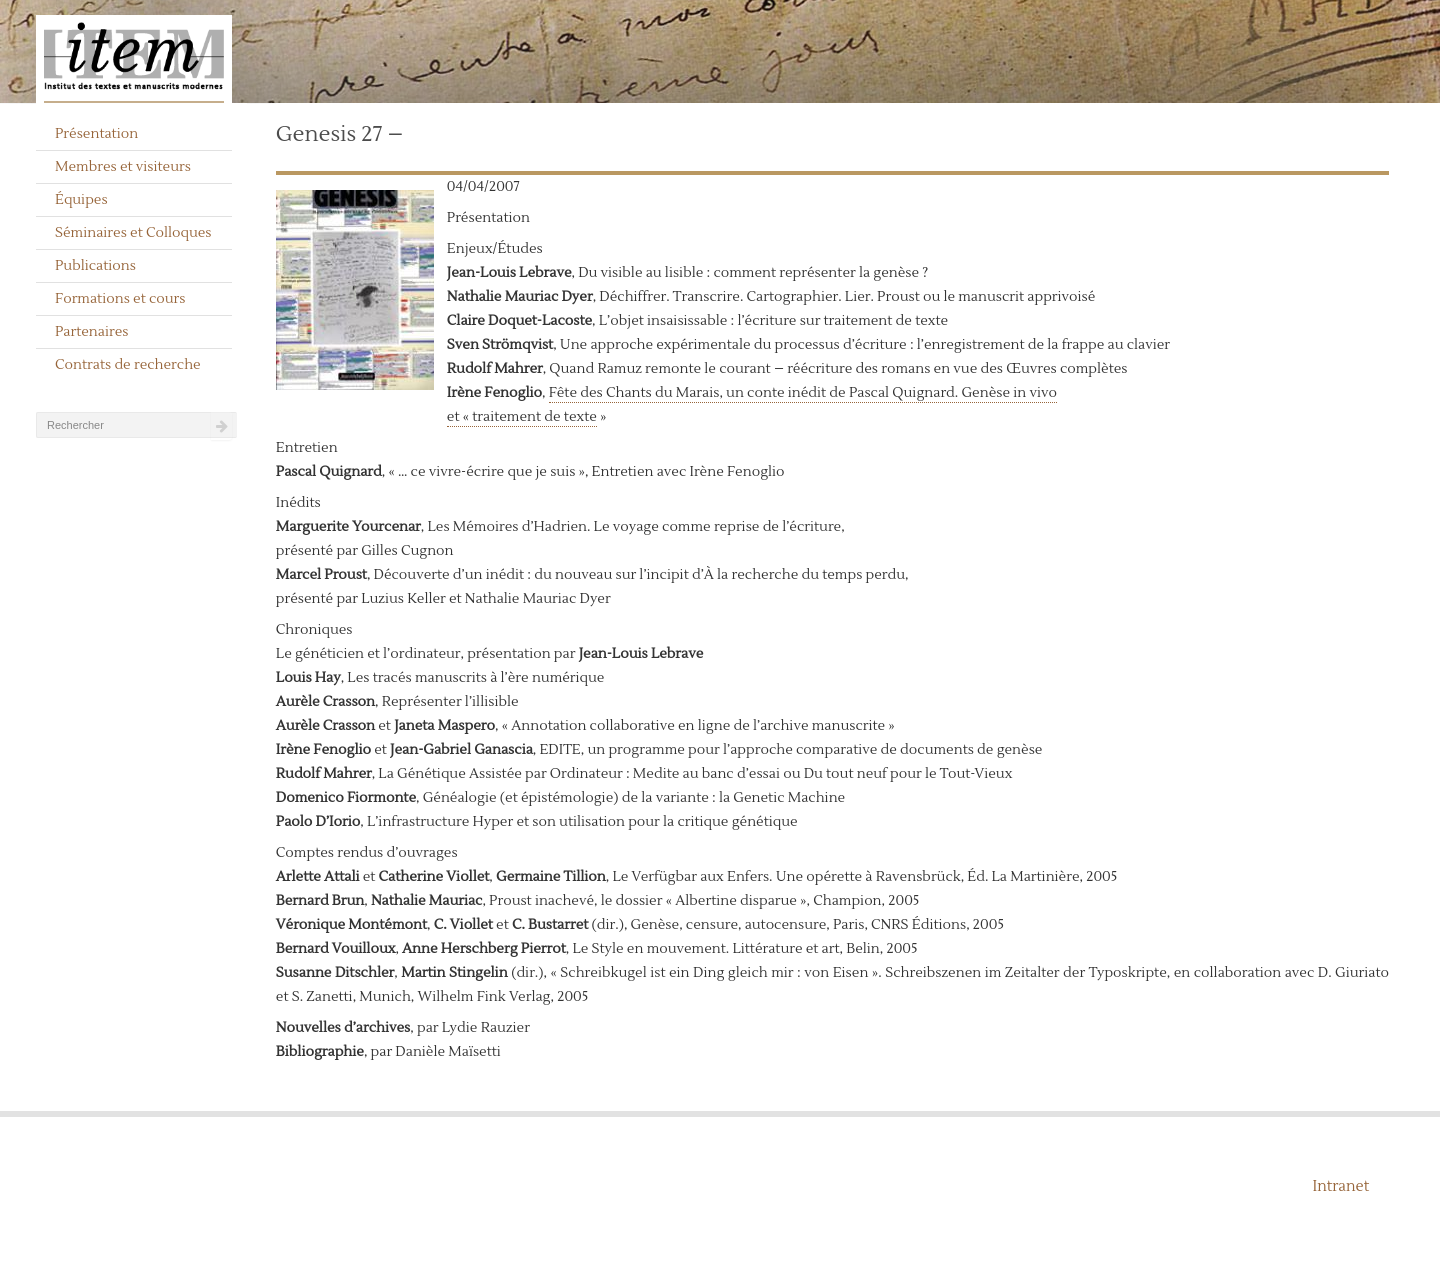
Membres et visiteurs (123, 167)
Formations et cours (120, 299)
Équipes (81, 200)
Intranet (1340, 1186)
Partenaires (92, 332)
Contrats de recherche (128, 365)
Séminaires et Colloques (133, 233)
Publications (95, 266)
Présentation (96, 134)
